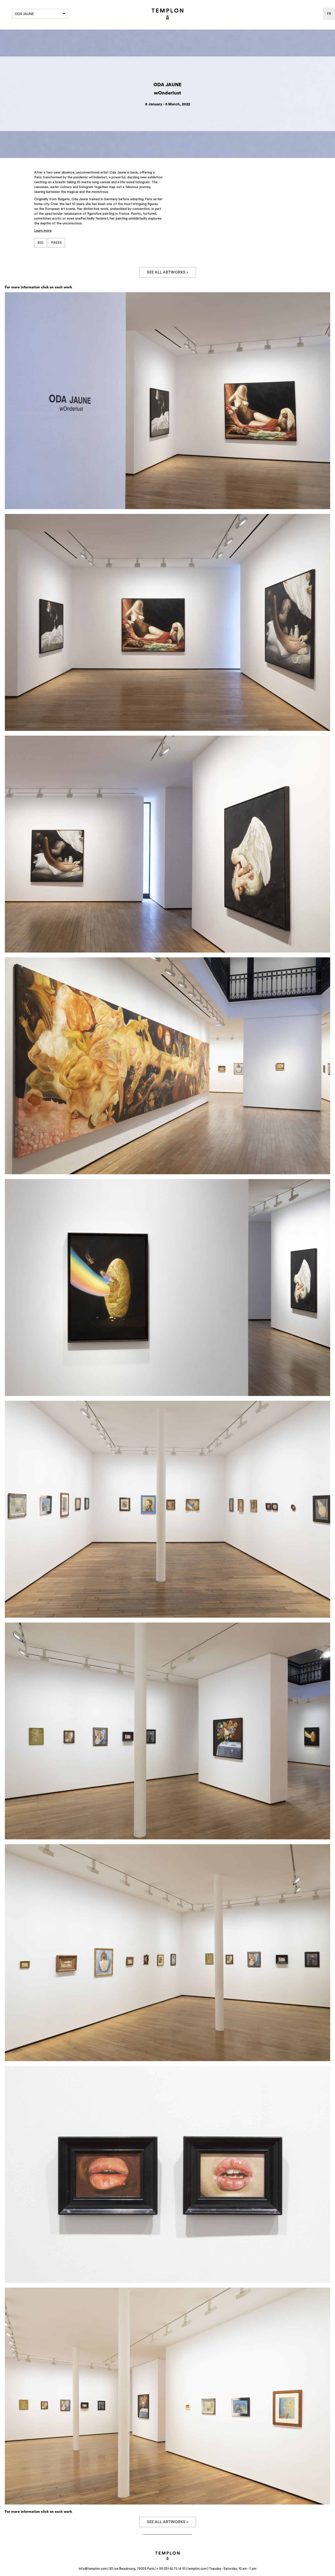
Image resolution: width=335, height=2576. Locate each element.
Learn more (43, 230)
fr (329, 14)
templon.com (197, 2568)
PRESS (56, 242)
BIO (40, 242)
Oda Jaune (40, 14)
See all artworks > (167, 272)
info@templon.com (93, 2568)
